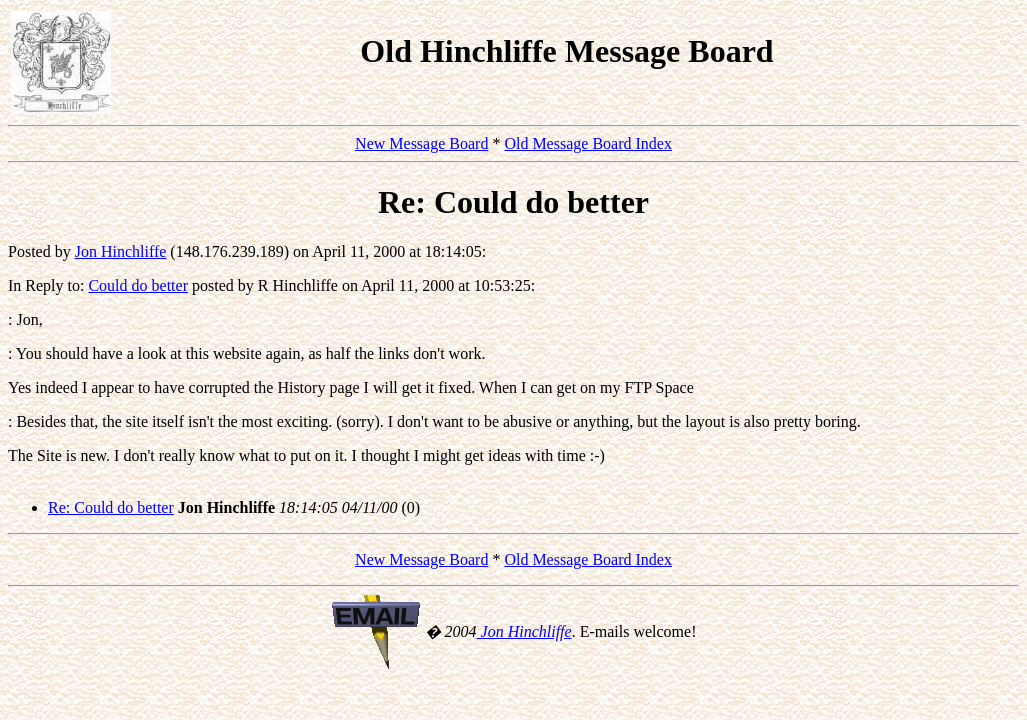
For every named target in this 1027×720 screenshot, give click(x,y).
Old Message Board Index (588, 143)
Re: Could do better (111, 507)
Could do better (138, 285)
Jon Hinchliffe (121, 251)
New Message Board (421, 143)
